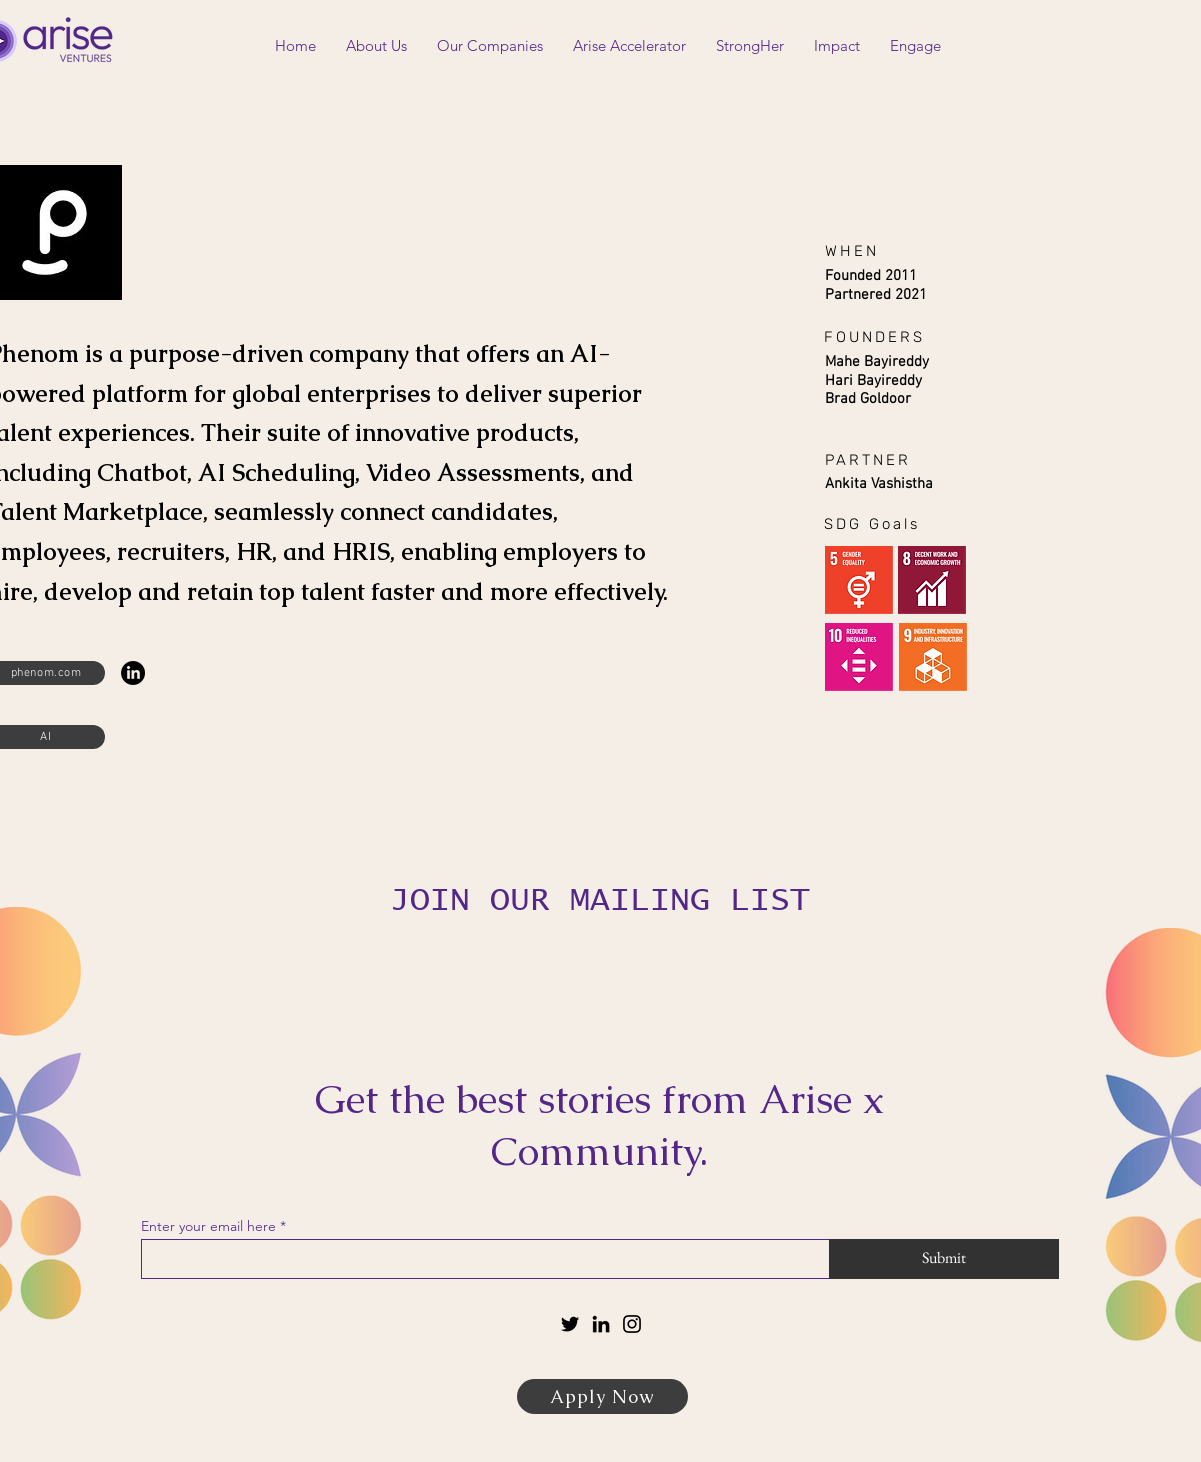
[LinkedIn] (133, 673)
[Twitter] (570, 1324)
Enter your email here (208, 1226)
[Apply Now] (602, 1396)
